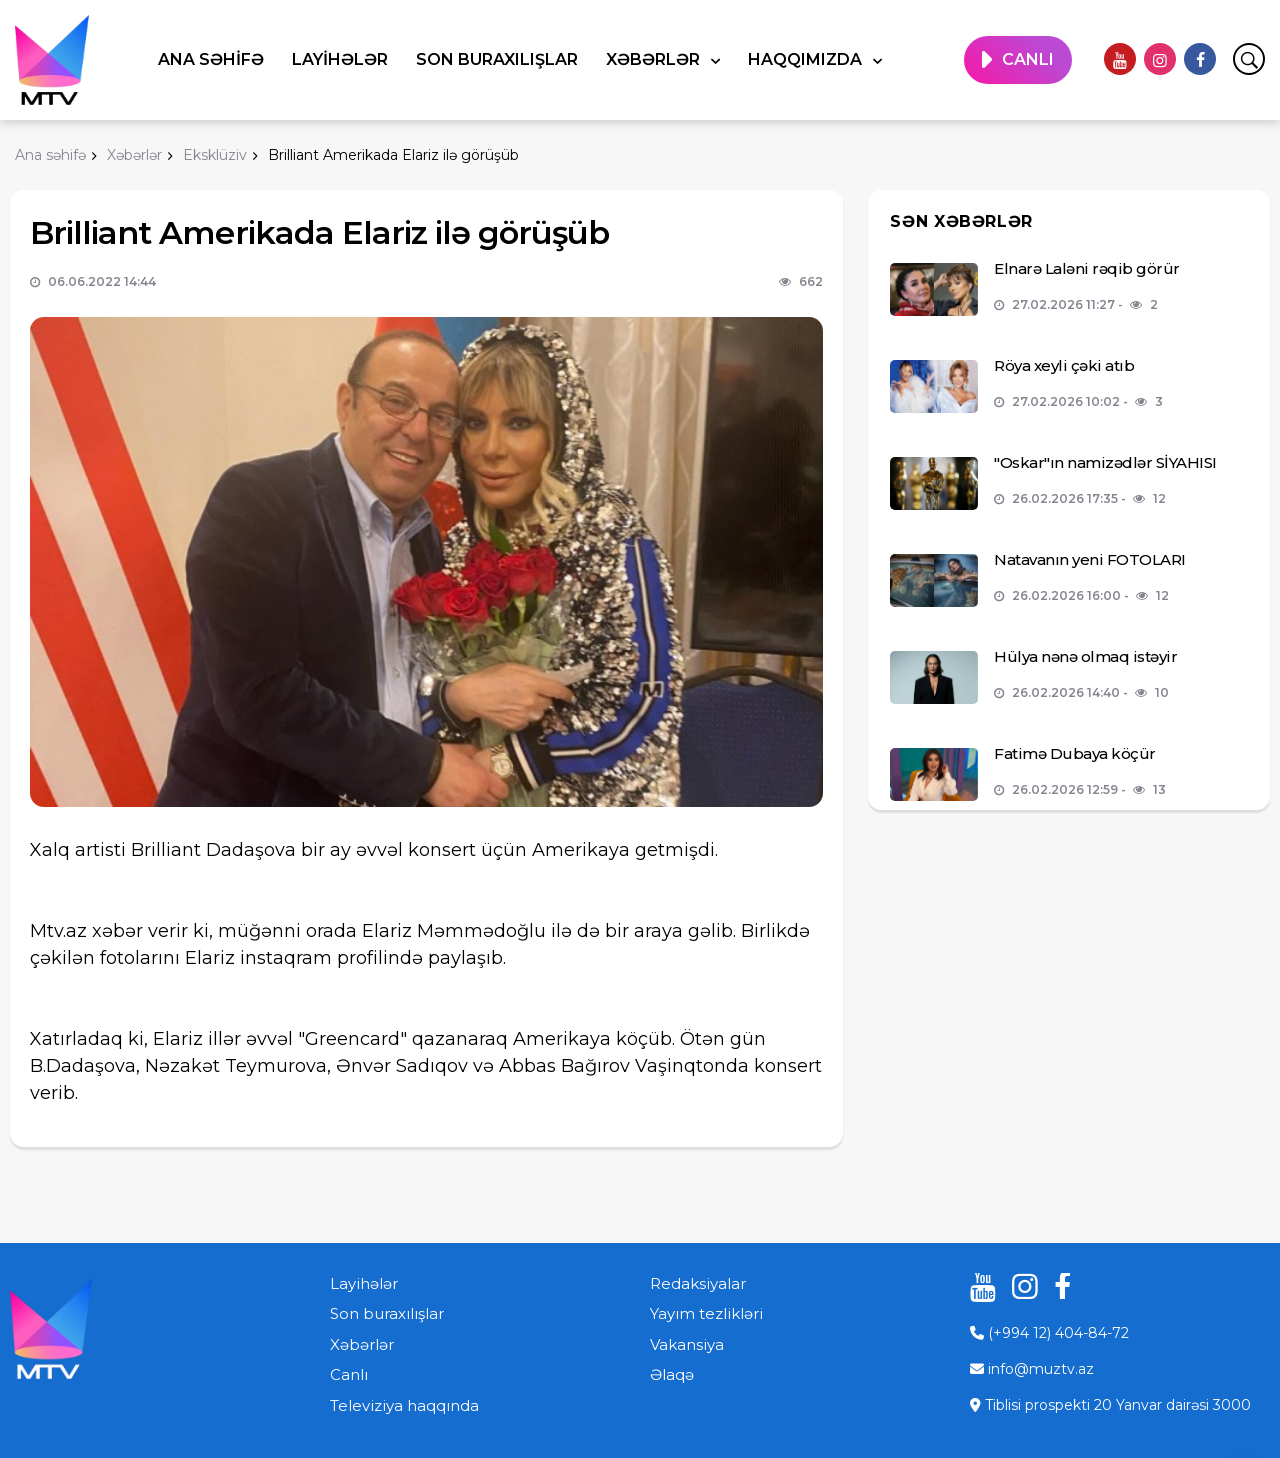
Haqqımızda (807, 59)
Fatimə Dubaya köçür (1075, 753)
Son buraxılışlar (497, 59)
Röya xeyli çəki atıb (1064, 365)
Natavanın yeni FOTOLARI (1090, 559)
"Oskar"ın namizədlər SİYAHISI (1105, 462)
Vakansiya (687, 1344)
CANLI (1028, 59)
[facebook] (1200, 59)
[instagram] (1160, 59)
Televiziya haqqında (404, 1405)
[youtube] (1120, 59)
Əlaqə (672, 1374)
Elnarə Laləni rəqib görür (1087, 268)
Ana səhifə (211, 59)
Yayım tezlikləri (706, 1313)
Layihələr (340, 59)
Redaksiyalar (698, 1283)
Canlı (349, 1374)
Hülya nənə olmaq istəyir (1085, 656)
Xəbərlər (655, 59)
